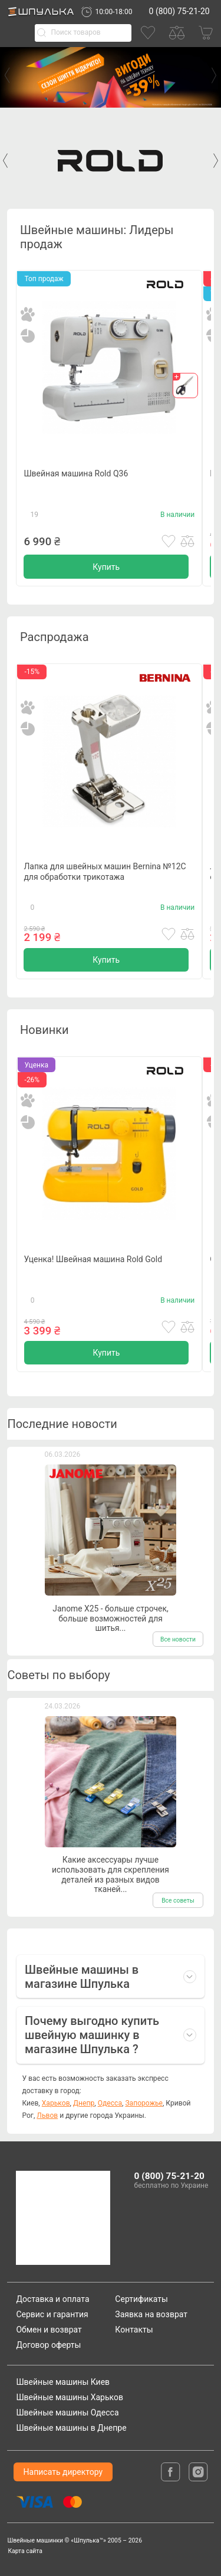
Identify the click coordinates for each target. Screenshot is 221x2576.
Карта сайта (25, 2551)
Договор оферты (48, 2345)
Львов (47, 2115)
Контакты (134, 2329)
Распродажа (54, 637)
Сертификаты (141, 2299)
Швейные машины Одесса (67, 2412)
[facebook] (171, 2470)
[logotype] (59, 2218)
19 (35, 515)
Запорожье (144, 2103)
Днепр (83, 2103)
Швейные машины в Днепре (71, 2427)
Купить (106, 567)
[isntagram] (198, 2470)
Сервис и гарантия (52, 2314)
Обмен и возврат (48, 2329)
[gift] (185, 385)
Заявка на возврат (151, 2314)
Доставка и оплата (52, 2299)
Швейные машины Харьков (69, 2397)
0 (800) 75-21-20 (179, 11)
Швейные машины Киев (63, 2382)
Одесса (110, 2103)
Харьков (56, 2103)
